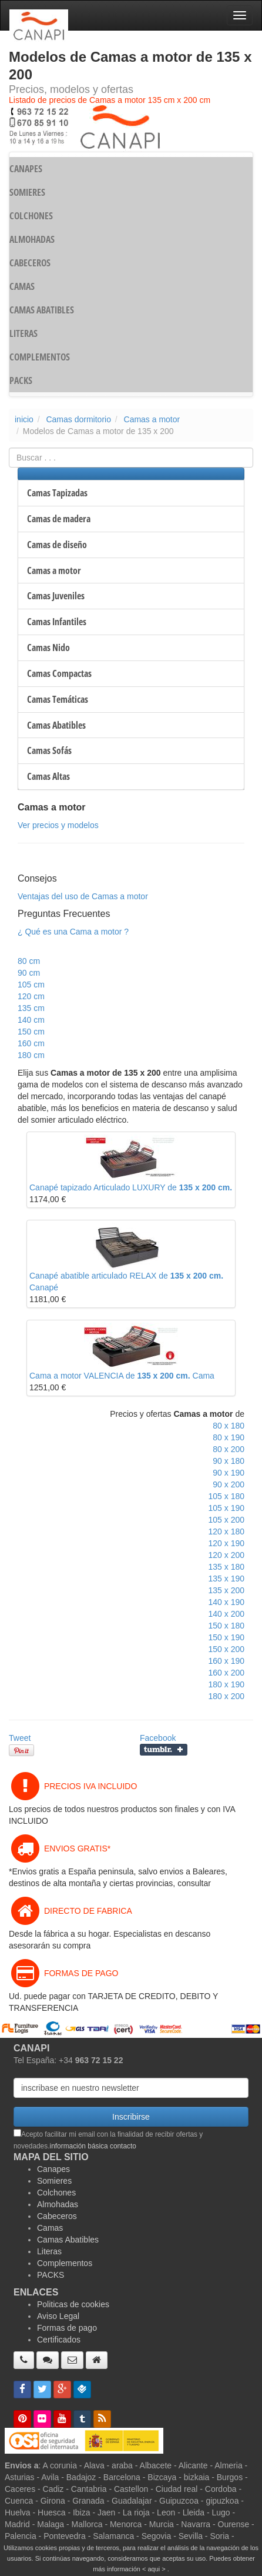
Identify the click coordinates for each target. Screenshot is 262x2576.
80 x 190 (228, 1437)
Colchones (56, 2192)
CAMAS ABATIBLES (41, 309)
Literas (49, 2251)
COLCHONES (31, 215)
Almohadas (57, 2204)
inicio (24, 419)
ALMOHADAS (32, 239)
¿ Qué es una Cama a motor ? (73, 931)
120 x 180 (227, 1531)
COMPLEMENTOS (39, 357)
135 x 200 (227, 1590)
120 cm (31, 996)
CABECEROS (30, 262)
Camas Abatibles (68, 2239)
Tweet (20, 1738)
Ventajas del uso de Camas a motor (83, 896)
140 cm (31, 1020)
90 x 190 (228, 1472)
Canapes (53, 2169)
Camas (50, 2228)
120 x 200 (227, 1555)
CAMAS (22, 286)
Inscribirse (131, 2116)
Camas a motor (152, 419)
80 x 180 (228, 1425)
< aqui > (154, 2568)
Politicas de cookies (73, 2304)
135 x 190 (227, 1578)
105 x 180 (227, 1496)
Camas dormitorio (78, 419)
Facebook (158, 1738)
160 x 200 (227, 1672)
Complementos (64, 2263)
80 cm (29, 961)
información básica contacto (93, 2146)
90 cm (29, 972)
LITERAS (23, 333)
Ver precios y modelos (58, 825)
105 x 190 (227, 1508)
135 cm (31, 1008)
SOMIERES (27, 192)
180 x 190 (227, 1684)
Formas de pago (67, 2328)
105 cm (31, 984)
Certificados (58, 2339)
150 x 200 (227, 1649)
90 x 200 (228, 1484)
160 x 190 (227, 1661)
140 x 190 (227, 1602)
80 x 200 (228, 1449)
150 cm (31, 1031)
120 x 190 (227, 1543)
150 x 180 (227, 1625)
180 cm (31, 1055)
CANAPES (25, 168)
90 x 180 (228, 1461)
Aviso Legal (58, 2316)
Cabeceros (57, 2216)
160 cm (31, 1043)
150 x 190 (227, 1637)
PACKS (20, 380)
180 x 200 (227, 1696)
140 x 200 (227, 1614)
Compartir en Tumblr (163, 1750)
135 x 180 (227, 1566)
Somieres (54, 2180)
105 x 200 (227, 1519)
